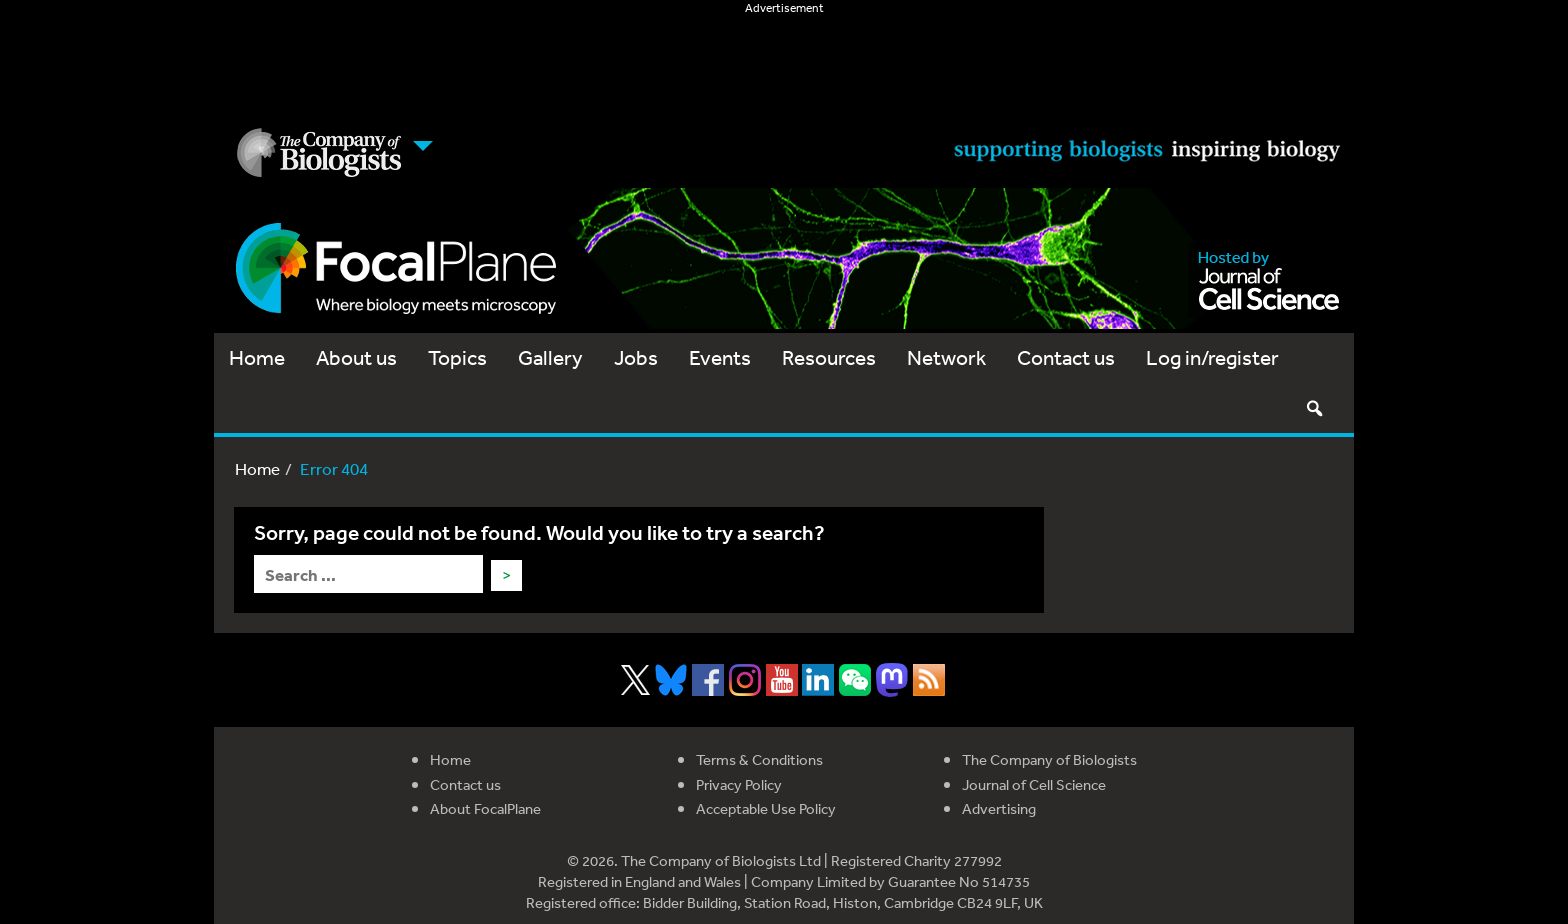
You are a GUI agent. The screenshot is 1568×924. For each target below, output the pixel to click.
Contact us (1066, 357)
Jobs (636, 357)
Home (257, 357)
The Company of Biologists (1049, 759)
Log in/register (1212, 357)
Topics (457, 357)
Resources (829, 357)
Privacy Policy (739, 784)
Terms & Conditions (759, 759)
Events (720, 357)
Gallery (550, 357)
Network (946, 357)
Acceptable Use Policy (766, 808)
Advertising (999, 808)
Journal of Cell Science (1034, 784)
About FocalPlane (485, 808)
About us (356, 357)
